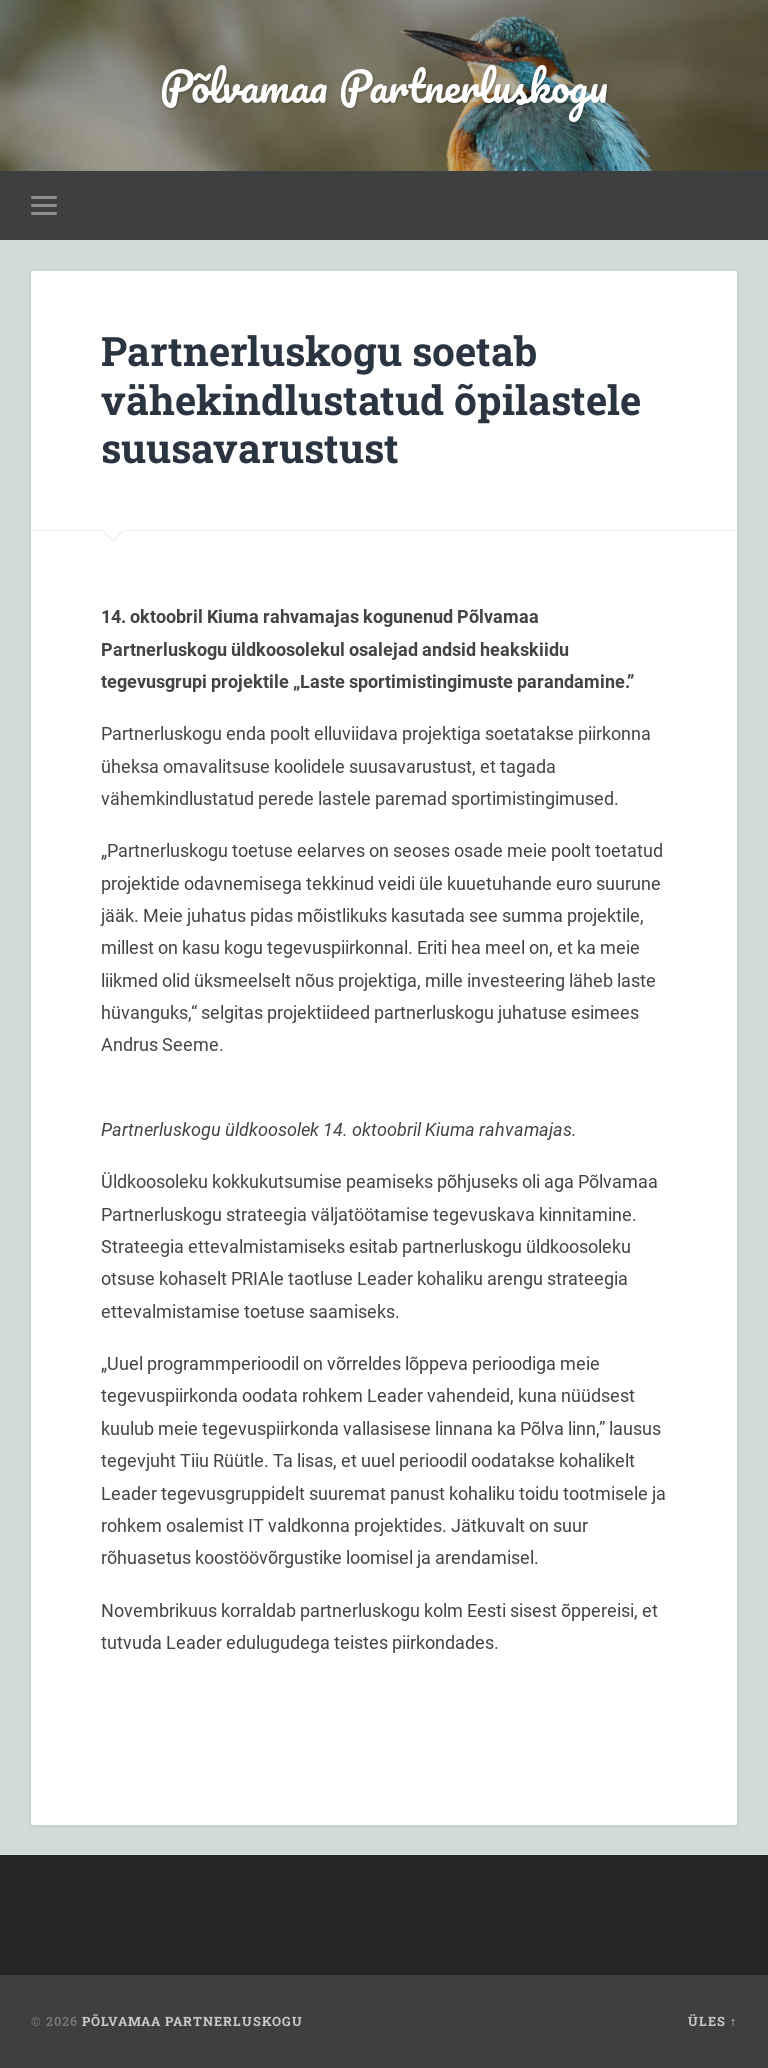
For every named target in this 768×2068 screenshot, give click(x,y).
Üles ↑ (712, 2021)
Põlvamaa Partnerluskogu (384, 85)
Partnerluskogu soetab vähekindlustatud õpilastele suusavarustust (371, 399)
